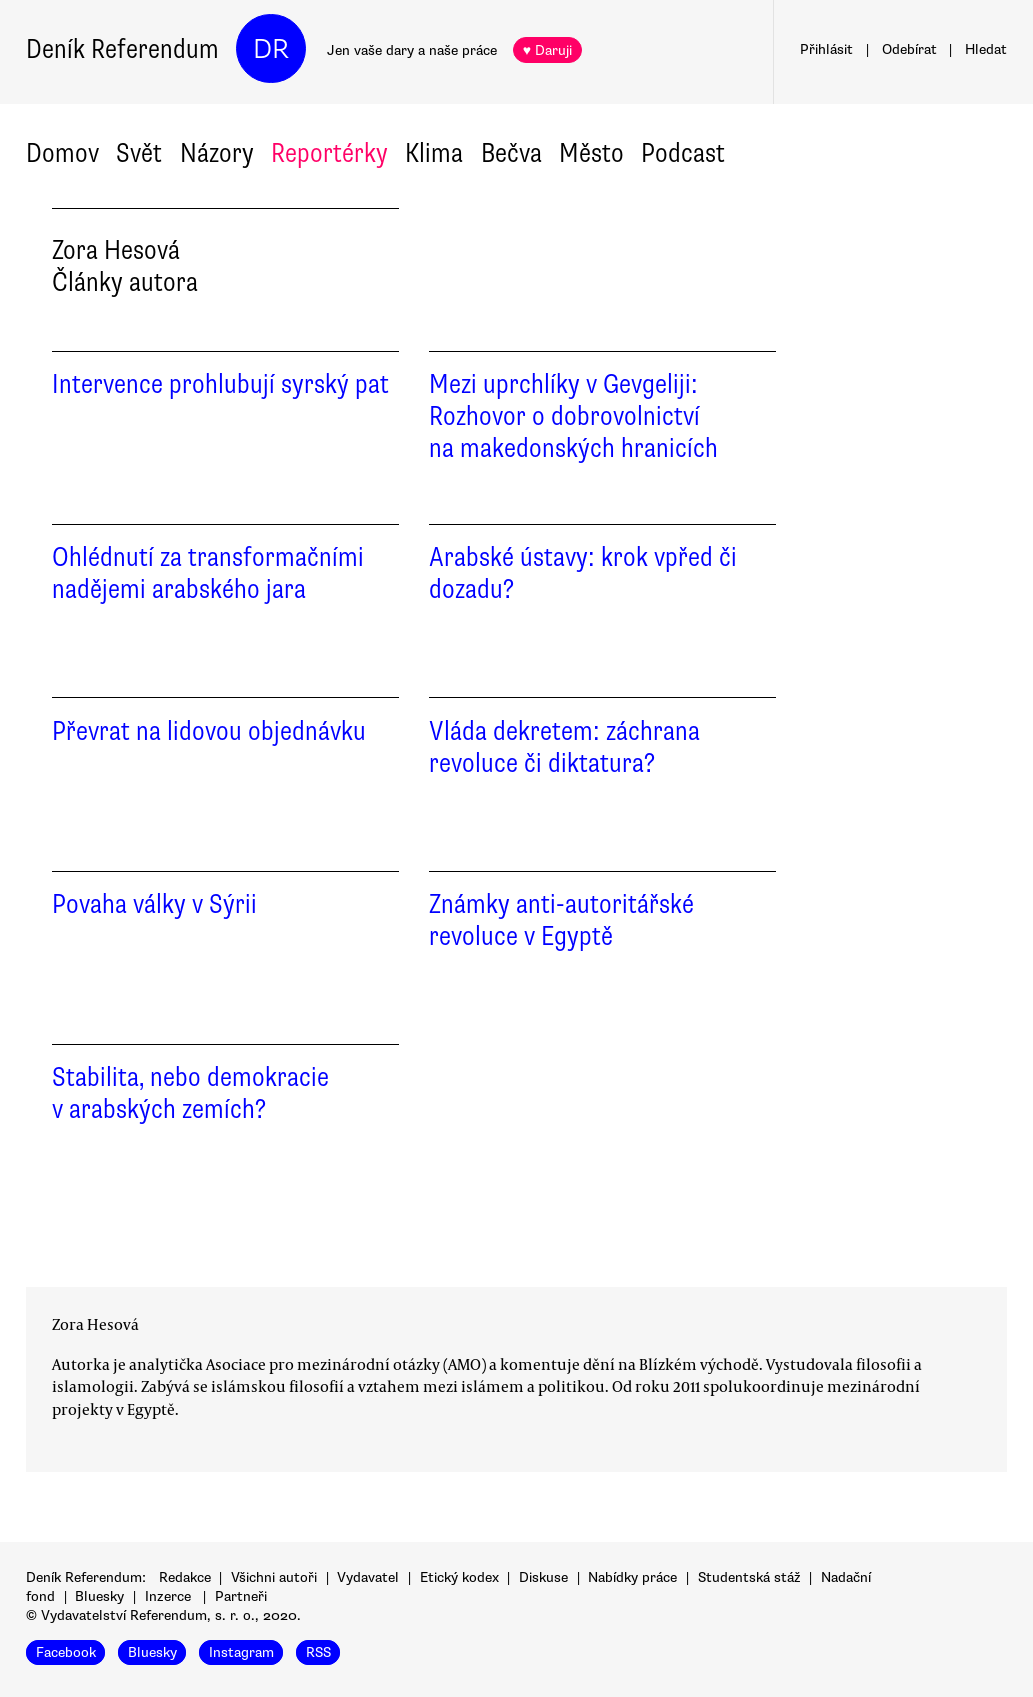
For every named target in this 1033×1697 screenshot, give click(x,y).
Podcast (683, 153)
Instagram (241, 1652)
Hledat (986, 49)
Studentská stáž (749, 1577)
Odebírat (909, 49)
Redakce (185, 1577)
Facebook (66, 1652)
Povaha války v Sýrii (154, 904)
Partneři (241, 1596)
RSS (318, 1652)
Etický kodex (459, 1577)
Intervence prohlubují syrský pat (220, 384)
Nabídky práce (632, 1577)
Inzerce (168, 1596)
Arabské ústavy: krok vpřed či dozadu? (583, 573)
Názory (217, 153)
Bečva (511, 153)
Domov (62, 153)
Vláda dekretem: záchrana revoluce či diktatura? (564, 747)
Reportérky (329, 153)
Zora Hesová (95, 1324)
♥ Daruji (547, 50)
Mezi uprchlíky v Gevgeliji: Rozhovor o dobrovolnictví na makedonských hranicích (573, 416)
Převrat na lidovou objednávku (209, 731)
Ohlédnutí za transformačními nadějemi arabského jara (208, 573)
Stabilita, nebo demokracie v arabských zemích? (190, 1093)
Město (591, 153)
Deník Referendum (122, 49)
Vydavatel (368, 1577)
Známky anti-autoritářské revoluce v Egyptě (561, 920)
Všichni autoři (274, 1577)
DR (271, 49)
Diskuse (543, 1577)
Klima (434, 153)
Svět (139, 153)
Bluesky (99, 1596)
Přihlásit (826, 49)
